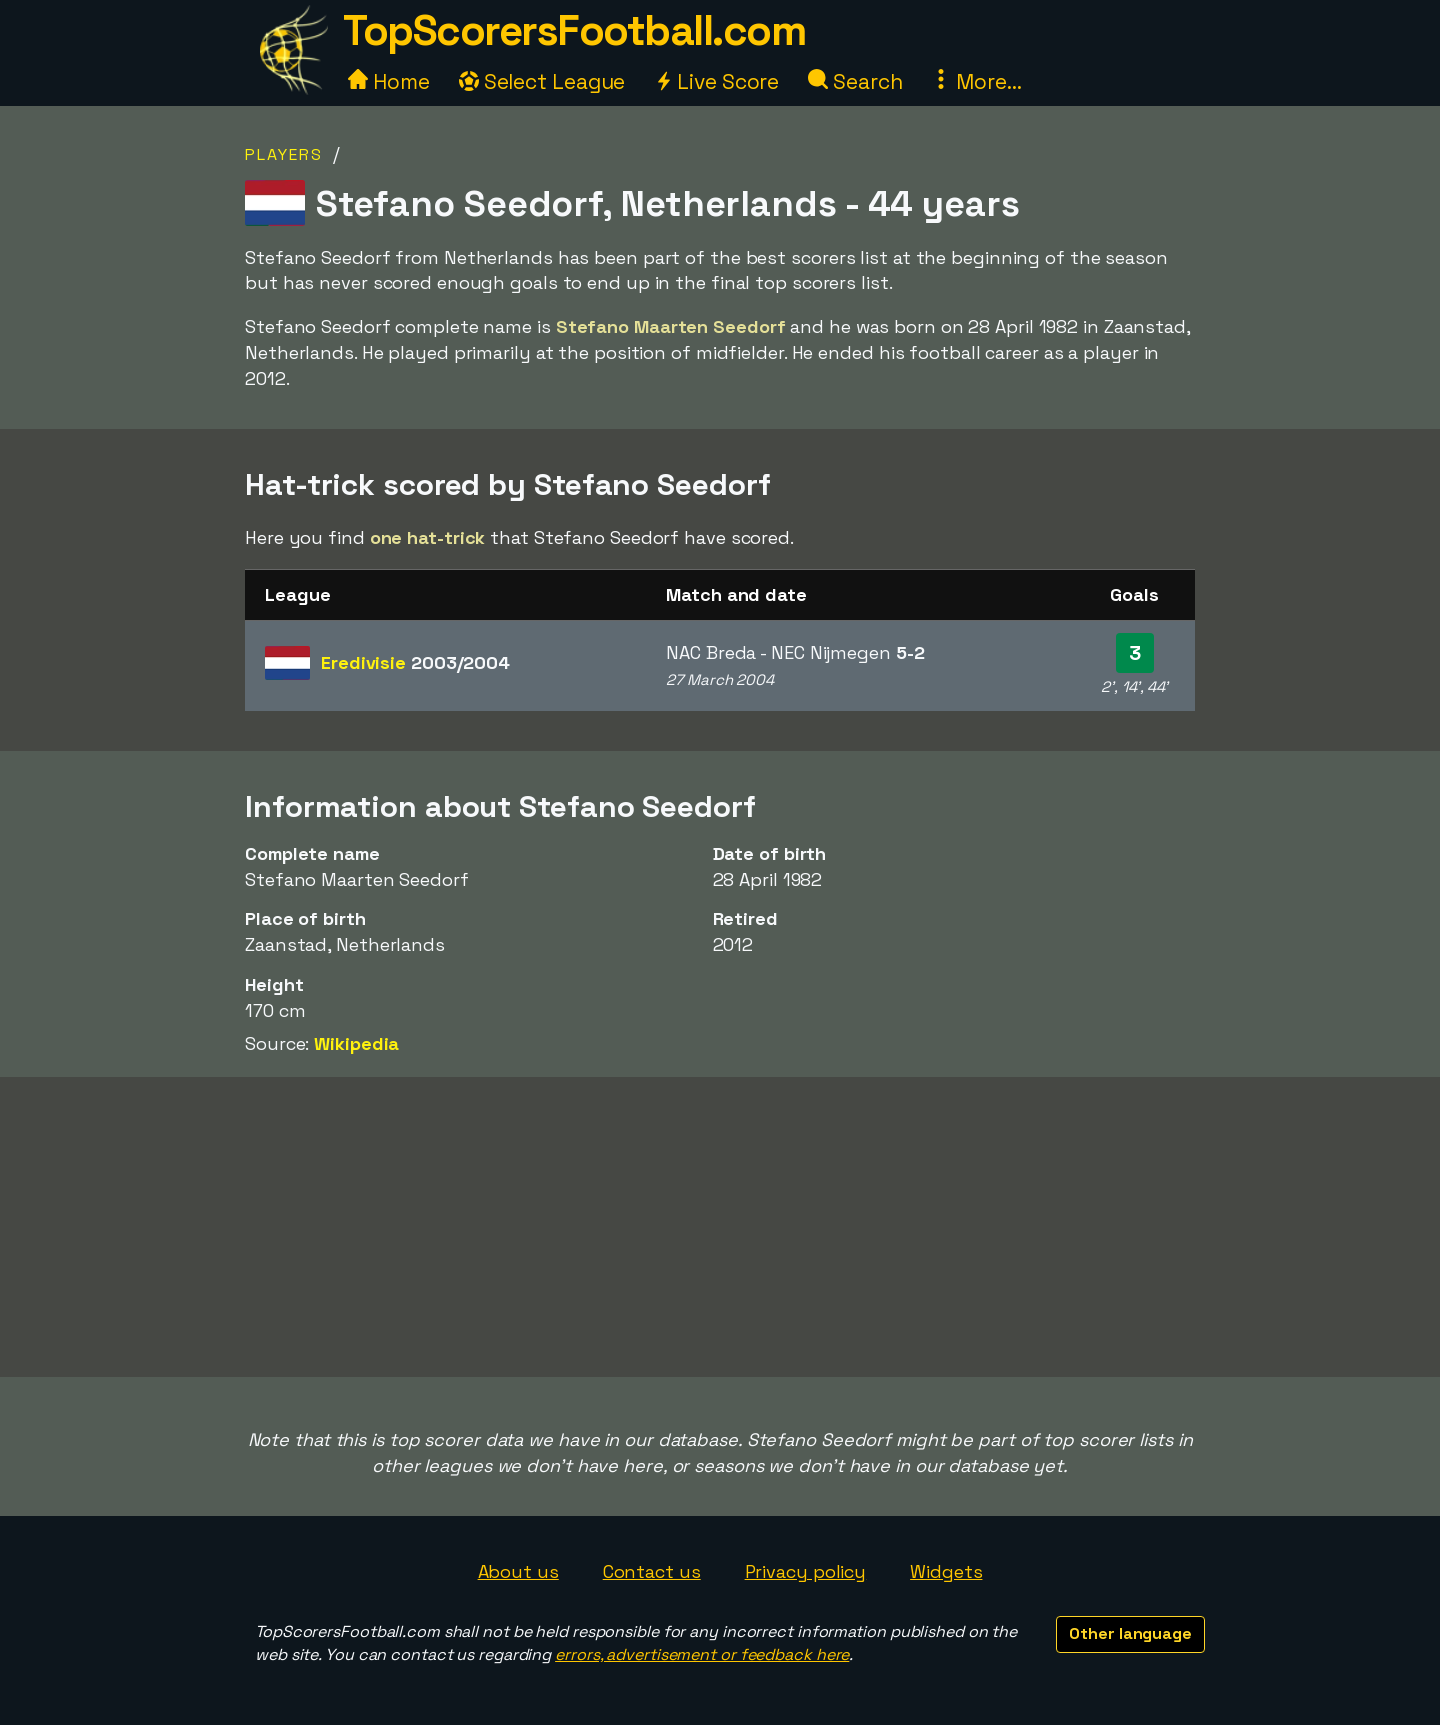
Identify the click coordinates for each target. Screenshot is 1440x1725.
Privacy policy (806, 1571)
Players (284, 154)
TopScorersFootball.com (574, 30)
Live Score (716, 81)
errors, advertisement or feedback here (702, 1654)
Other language (1130, 1633)
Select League (542, 81)
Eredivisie (415, 662)
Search (855, 81)
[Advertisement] (720, 1227)
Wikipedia (356, 1043)
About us (518, 1571)
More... (976, 81)
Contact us (652, 1571)
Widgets (946, 1571)
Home (389, 81)
